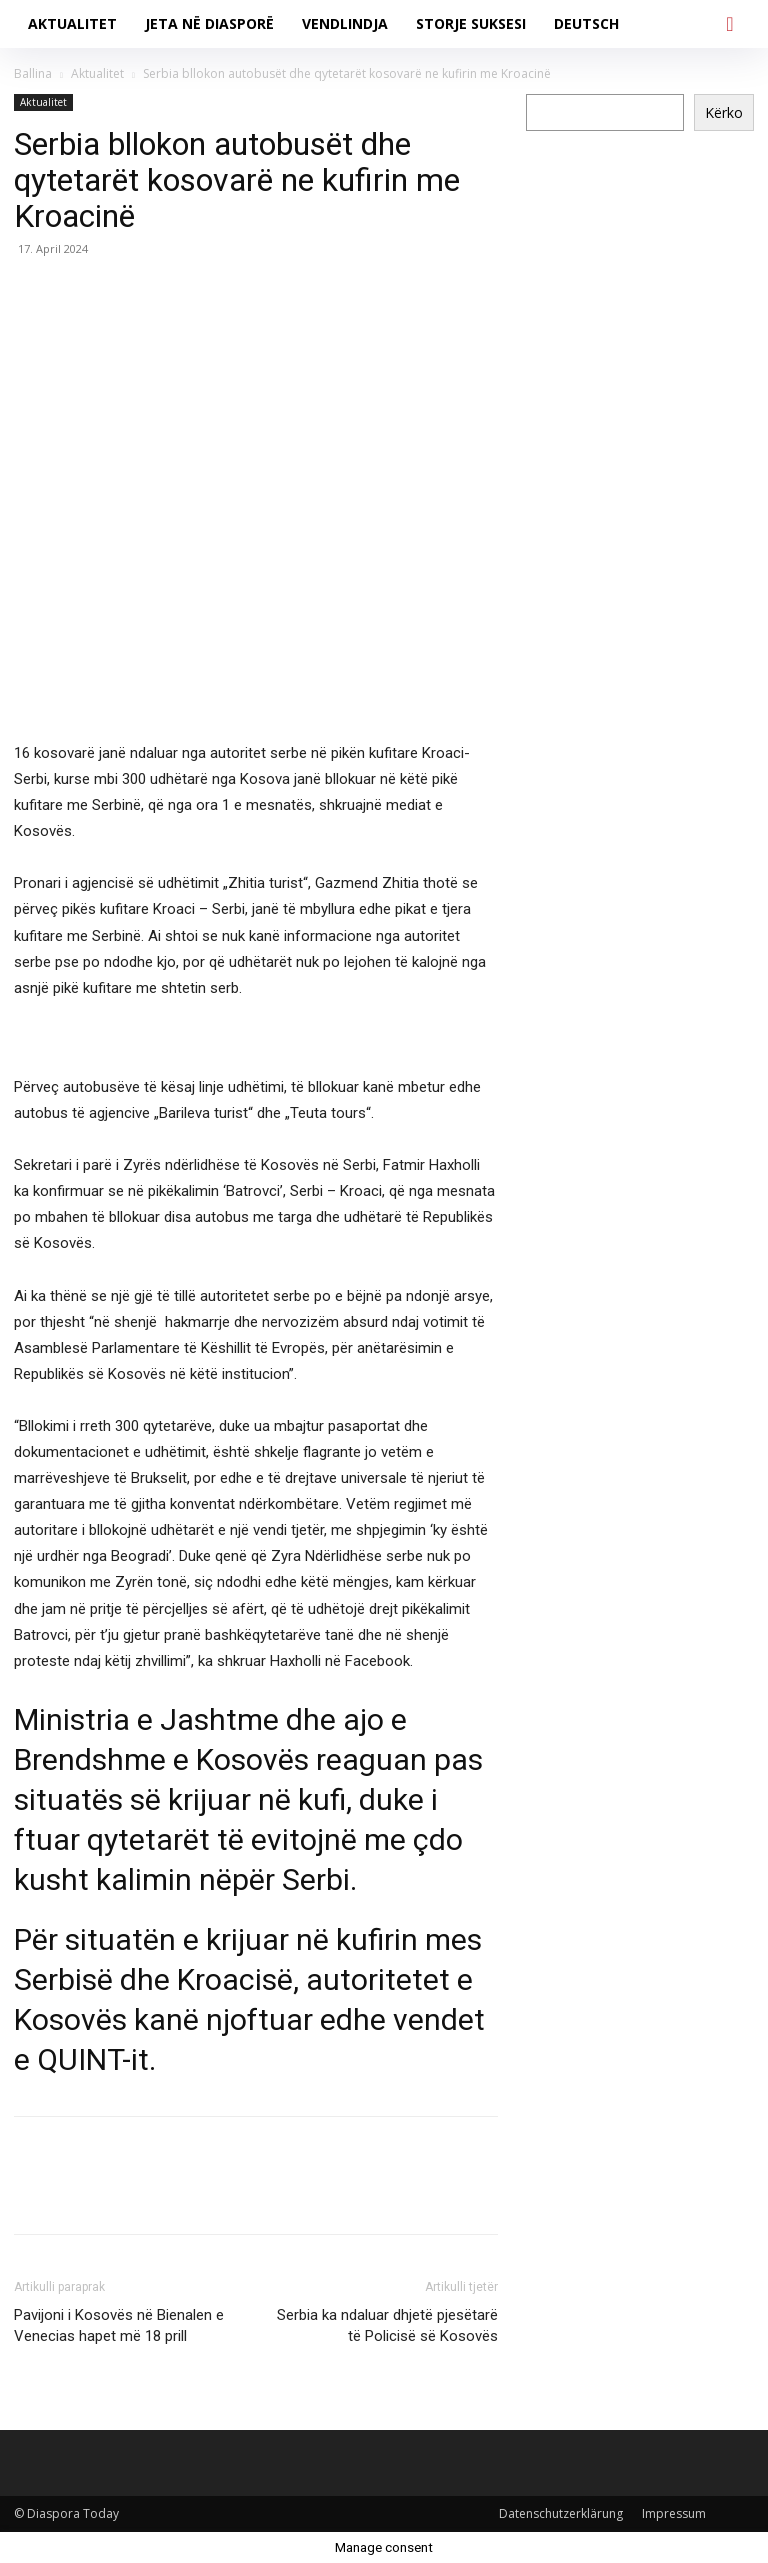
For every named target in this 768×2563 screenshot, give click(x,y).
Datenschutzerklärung (561, 2513)
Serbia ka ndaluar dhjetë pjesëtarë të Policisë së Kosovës (387, 2325)
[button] (730, 24)
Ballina (33, 73)
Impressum (674, 2513)
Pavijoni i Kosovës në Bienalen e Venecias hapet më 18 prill (119, 2325)
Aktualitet (97, 73)
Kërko (724, 112)
